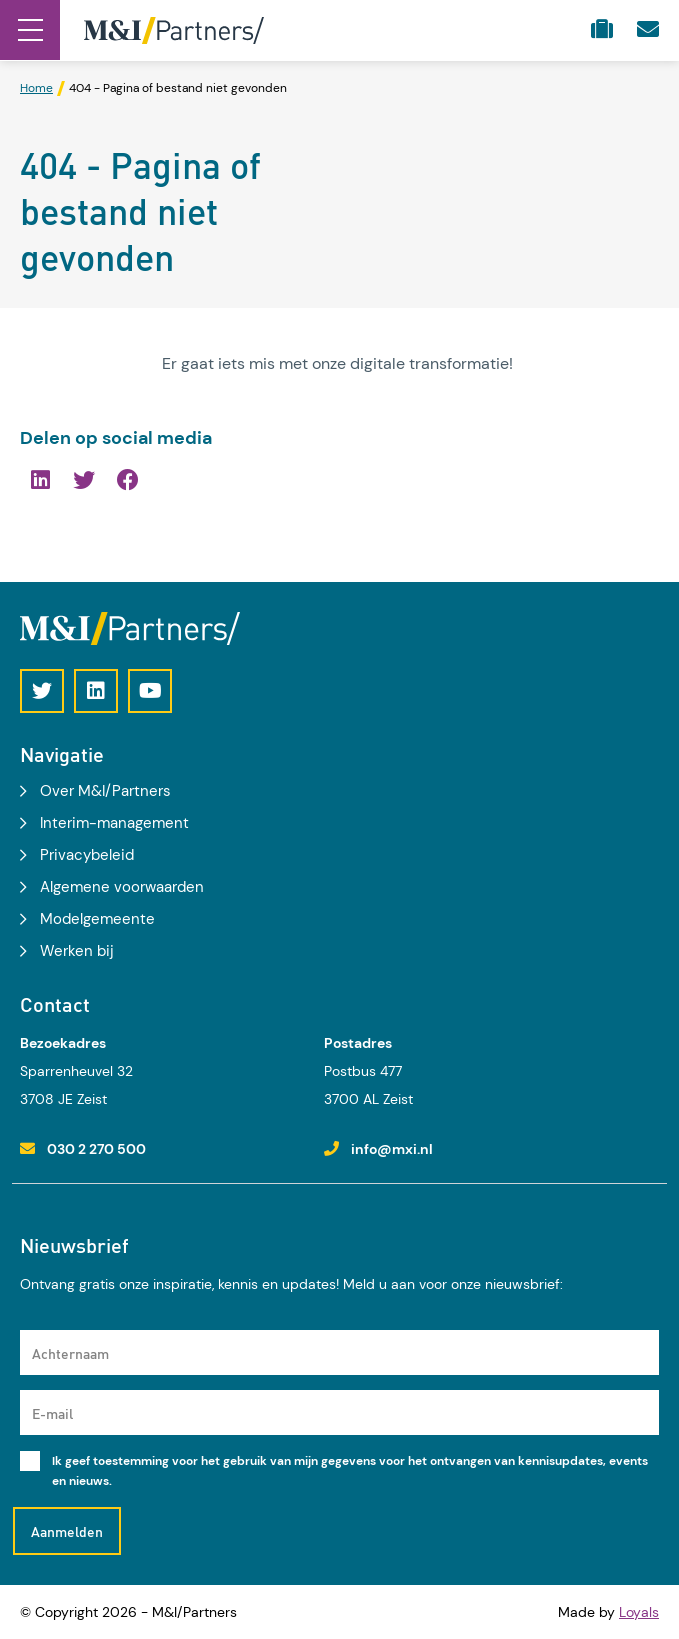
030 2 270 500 (96, 1149)
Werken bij (77, 951)
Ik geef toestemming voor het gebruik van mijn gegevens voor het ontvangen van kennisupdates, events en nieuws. (350, 1471)
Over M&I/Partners (105, 791)
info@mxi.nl (392, 1149)
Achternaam (70, 1353)
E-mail (52, 1413)
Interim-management (114, 823)
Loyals (639, 1612)
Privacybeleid (87, 855)
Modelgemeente (97, 919)
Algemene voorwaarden (122, 887)
